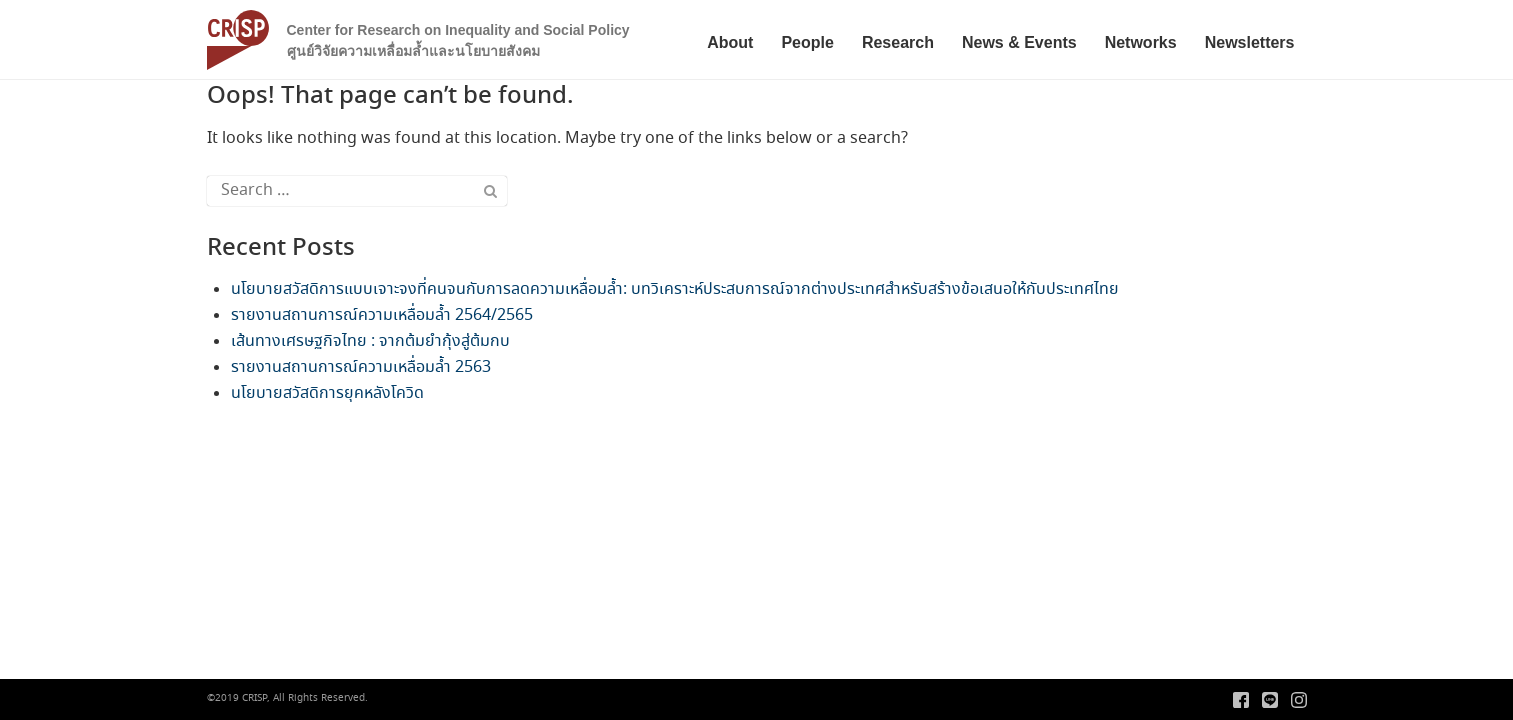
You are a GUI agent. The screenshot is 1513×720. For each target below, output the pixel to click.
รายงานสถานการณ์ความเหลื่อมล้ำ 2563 (361, 367)
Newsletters (1250, 42)
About (730, 42)
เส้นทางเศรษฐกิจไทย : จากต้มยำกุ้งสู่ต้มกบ (370, 341)
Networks (1141, 42)
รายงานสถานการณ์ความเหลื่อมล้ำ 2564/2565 (382, 315)
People (807, 42)
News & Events (1019, 42)
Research (898, 42)
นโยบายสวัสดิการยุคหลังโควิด (327, 393)
